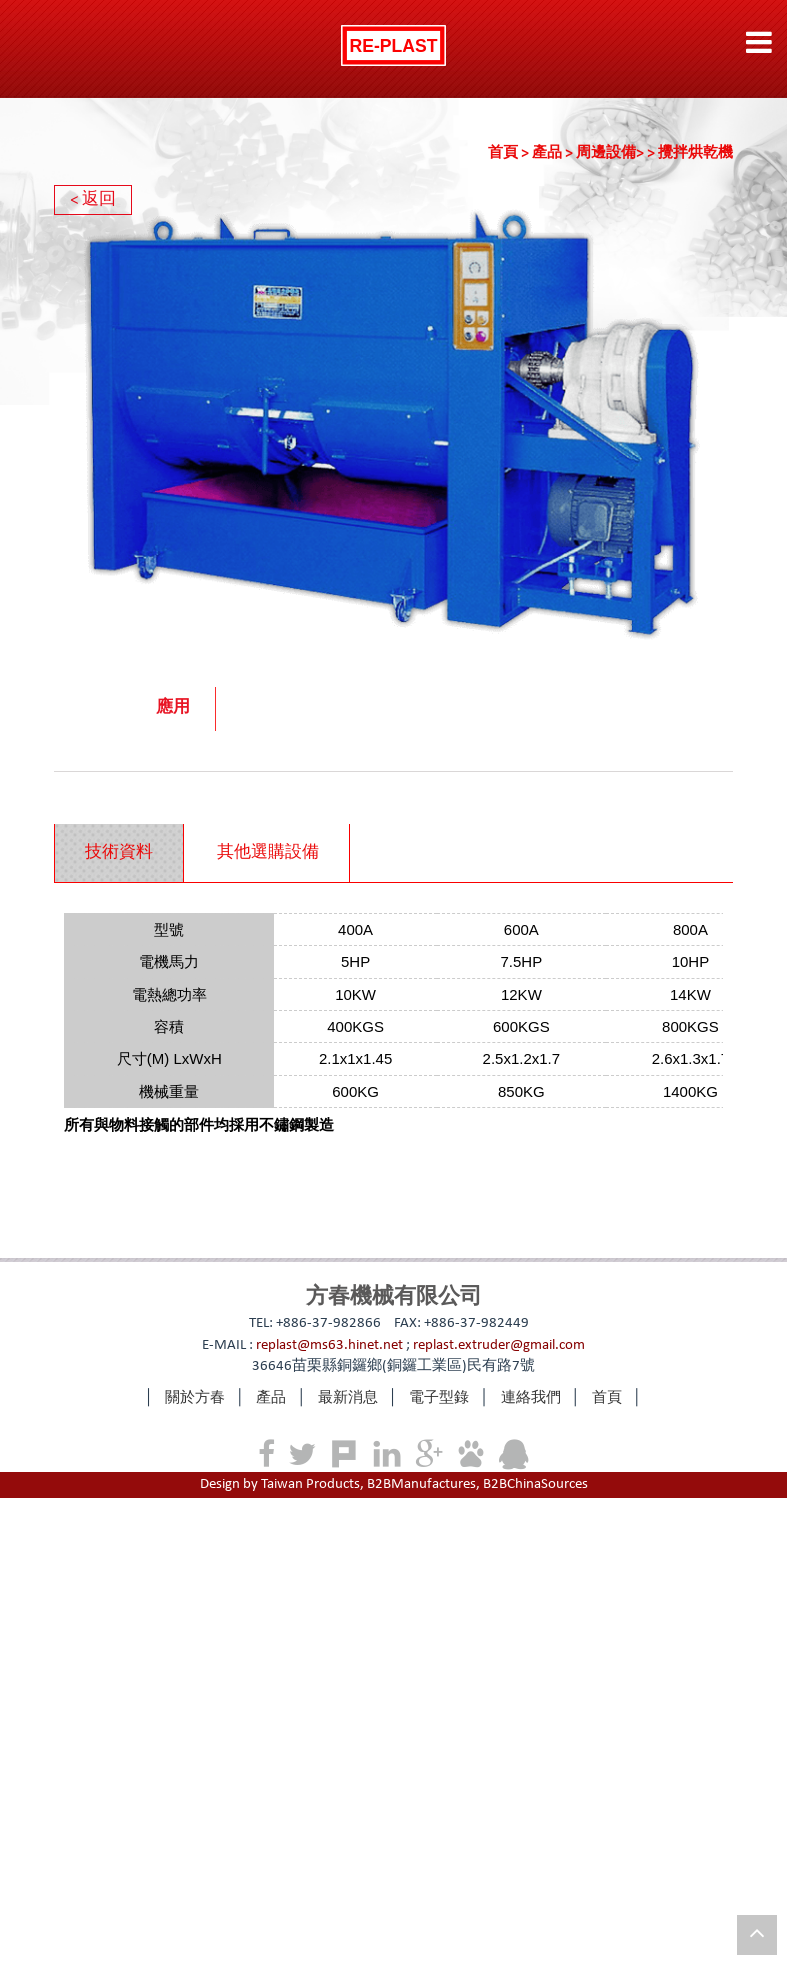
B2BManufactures (421, 1484)
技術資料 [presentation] (119, 853)
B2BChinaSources (535, 1484)
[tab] (119, 853)
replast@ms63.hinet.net (329, 1345)
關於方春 (195, 1398)
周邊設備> (617, 153)
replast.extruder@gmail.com (499, 1345)
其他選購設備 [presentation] (268, 853)
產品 (554, 153)
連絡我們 (531, 1398)
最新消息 (348, 1398)
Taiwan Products (310, 1484)
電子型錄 (439, 1398)
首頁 (510, 153)
